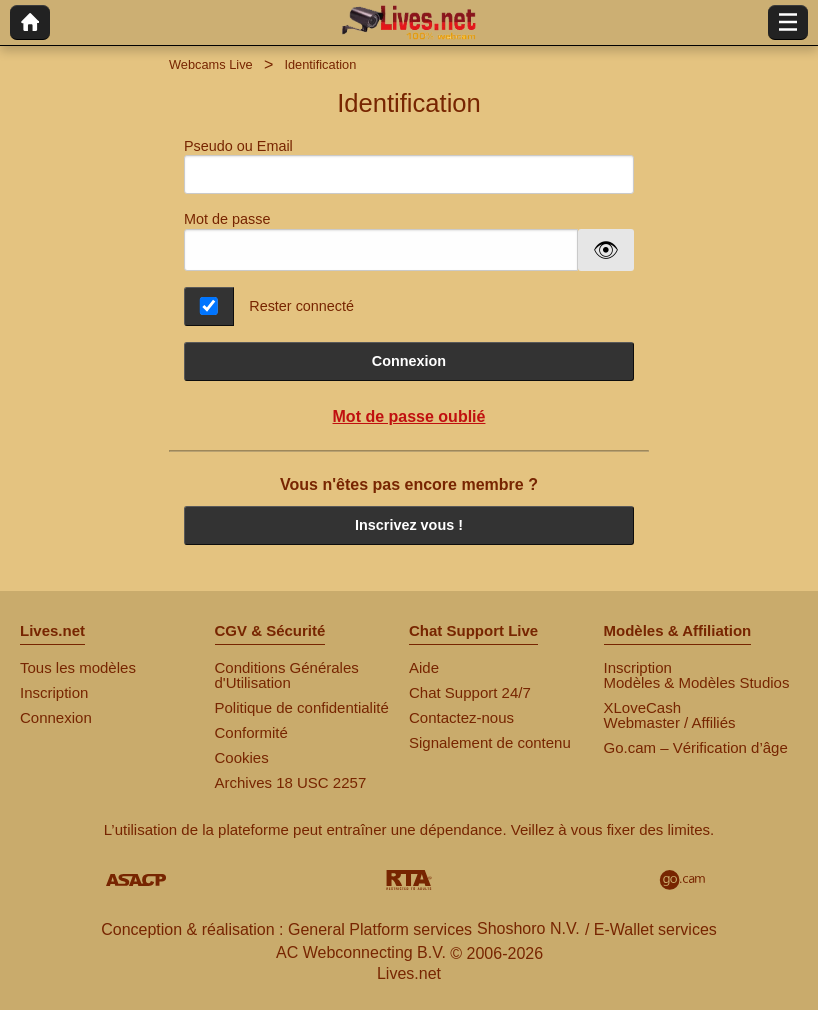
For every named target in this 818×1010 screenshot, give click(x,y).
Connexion (409, 361)
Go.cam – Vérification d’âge (696, 747)
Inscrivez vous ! (409, 525)
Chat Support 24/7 (470, 692)
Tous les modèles (78, 667)
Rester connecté (301, 306)
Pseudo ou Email (409, 166)
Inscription (54, 692)
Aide (424, 667)
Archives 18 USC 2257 (291, 782)
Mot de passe (227, 219)
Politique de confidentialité (302, 707)
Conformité (251, 732)
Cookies (242, 757)
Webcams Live (211, 64)
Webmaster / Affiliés (670, 722)
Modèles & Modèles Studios (697, 682)
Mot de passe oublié (409, 416)
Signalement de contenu (490, 742)
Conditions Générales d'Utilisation (287, 675)
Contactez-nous (461, 717)
